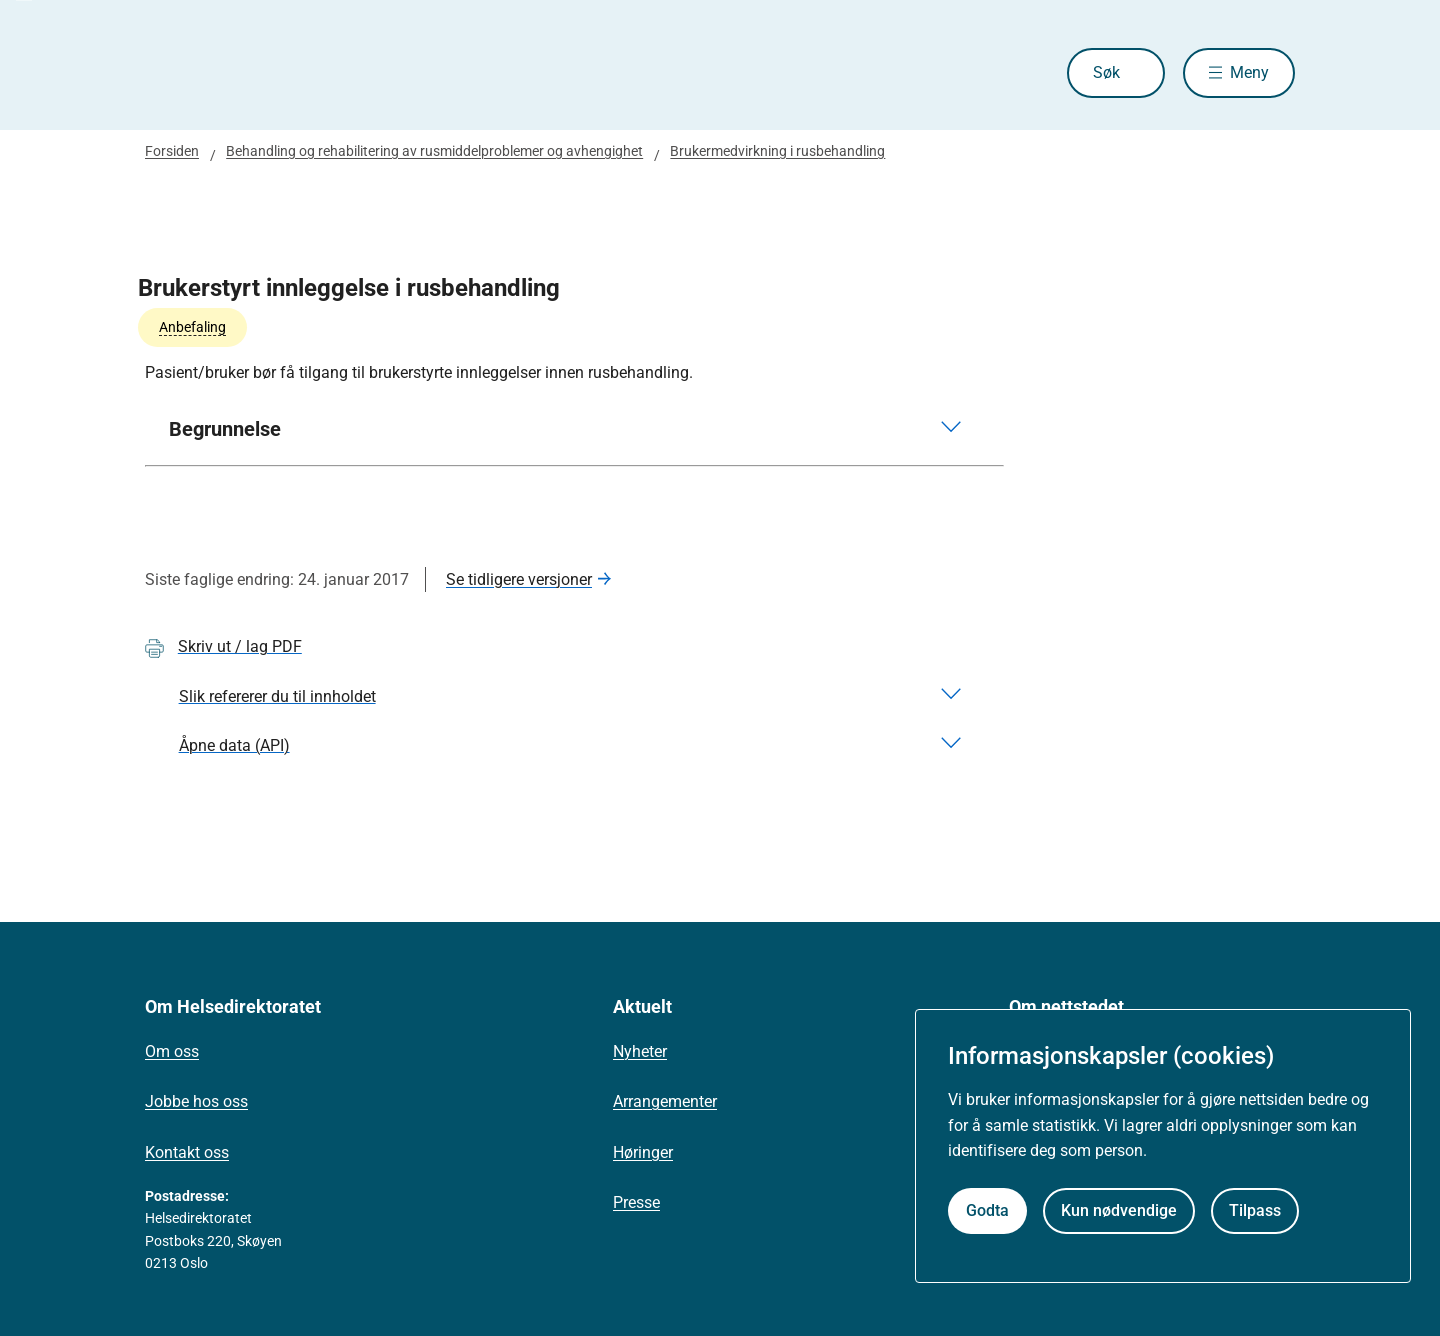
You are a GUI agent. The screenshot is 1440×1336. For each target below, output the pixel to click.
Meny (1249, 72)
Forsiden (172, 151)
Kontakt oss (187, 1152)
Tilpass (1255, 1210)
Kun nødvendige (1119, 1210)
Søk (1106, 72)
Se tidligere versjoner (519, 579)
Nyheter (640, 1051)
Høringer (643, 1152)
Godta (987, 1210)
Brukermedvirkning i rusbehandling (777, 151)
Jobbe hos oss (196, 1101)
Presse (636, 1202)
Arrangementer (665, 1101)
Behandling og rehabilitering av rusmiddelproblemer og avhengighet (434, 151)
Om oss (172, 1051)
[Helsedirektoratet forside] (289, 73)
